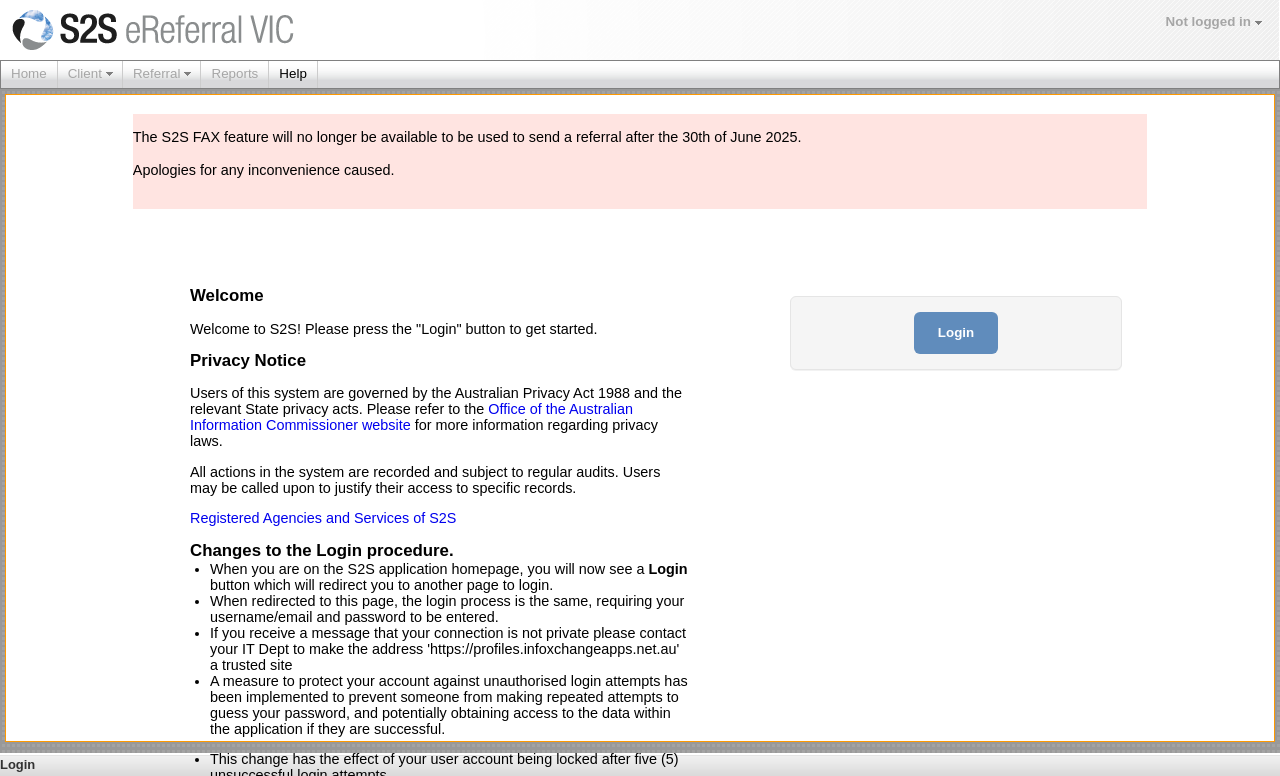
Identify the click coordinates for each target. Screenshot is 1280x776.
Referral (157, 73)
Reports (234, 73)
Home (29, 73)
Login (956, 332)
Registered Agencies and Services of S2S (323, 518)
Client (85, 73)
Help (293, 73)
